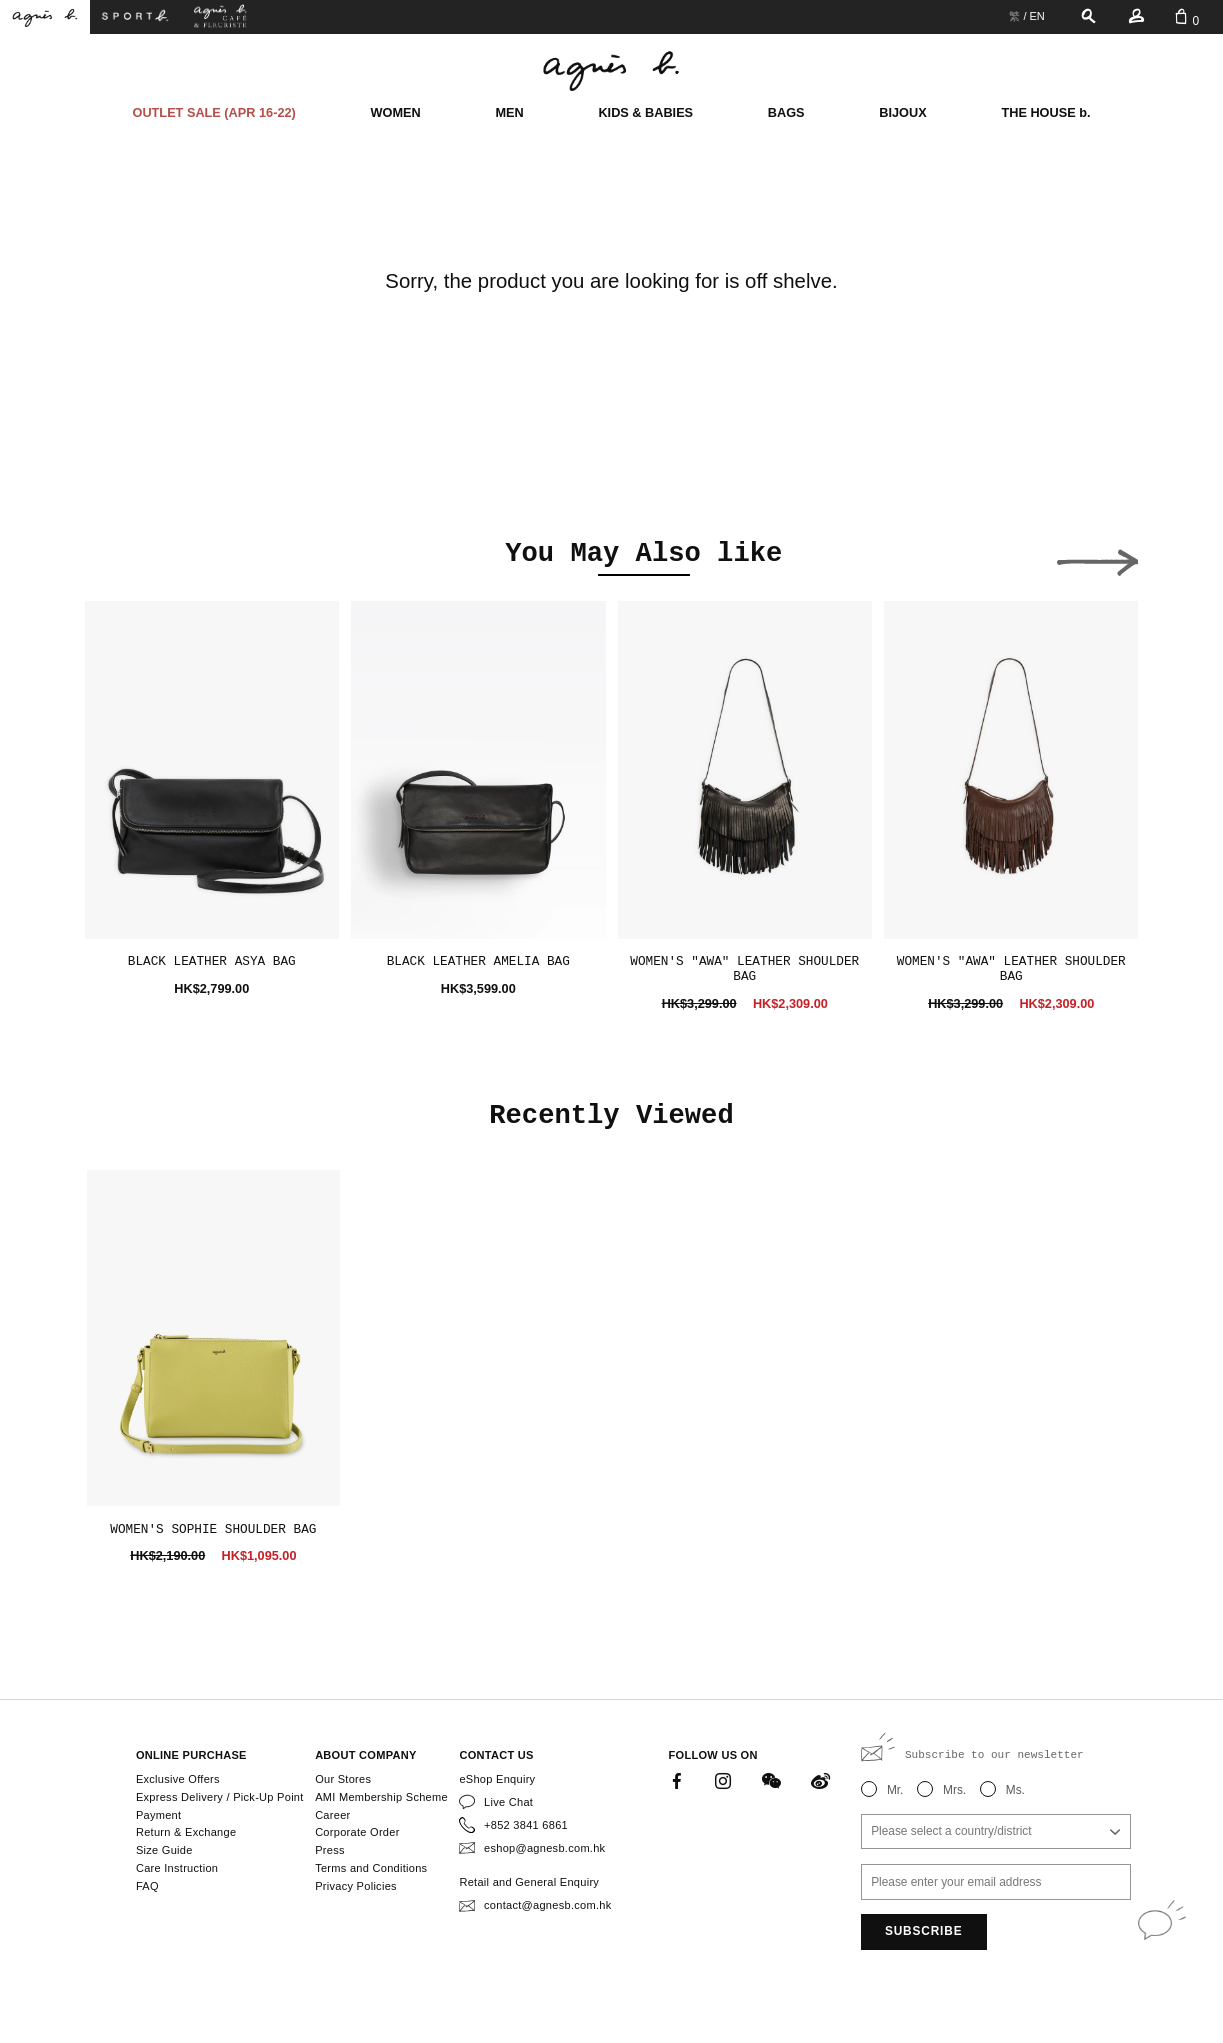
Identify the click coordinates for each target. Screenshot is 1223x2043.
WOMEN (396, 112)
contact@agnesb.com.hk (547, 1905)
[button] (126, 557)
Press (330, 1850)
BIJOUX (902, 112)
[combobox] (996, 1832)
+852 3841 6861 (526, 1825)
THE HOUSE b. (1045, 112)
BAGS (786, 112)
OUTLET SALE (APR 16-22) (214, 112)
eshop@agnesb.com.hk (544, 1848)
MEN (509, 112)
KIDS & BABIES (645, 112)
